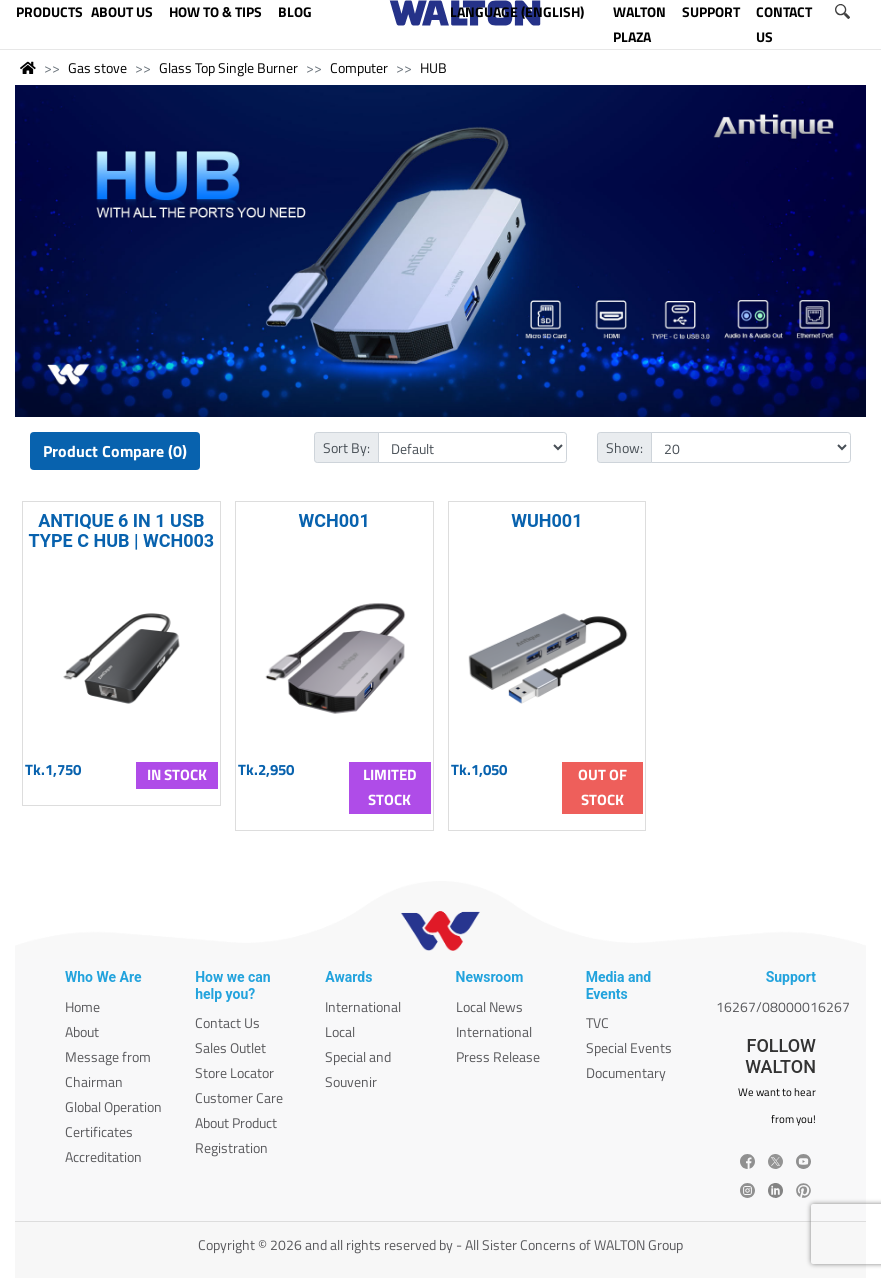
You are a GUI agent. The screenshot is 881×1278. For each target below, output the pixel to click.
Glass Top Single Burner (228, 67)
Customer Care (239, 1097)
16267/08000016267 (783, 1006)
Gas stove (97, 67)
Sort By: (346, 447)
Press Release (498, 1056)
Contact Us (227, 1022)
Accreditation (103, 1156)
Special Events (629, 1047)
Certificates (99, 1131)
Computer (359, 67)
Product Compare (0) (115, 451)
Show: (624, 447)
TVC (597, 1022)
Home (82, 1006)
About (82, 1031)
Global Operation (113, 1106)
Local (340, 1031)
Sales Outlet (230, 1047)
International (363, 1006)
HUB (433, 67)
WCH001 (334, 520)
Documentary (626, 1072)
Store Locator (234, 1072)
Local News (489, 1006)
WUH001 (546, 520)
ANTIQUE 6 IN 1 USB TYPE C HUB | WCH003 (122, 530)
